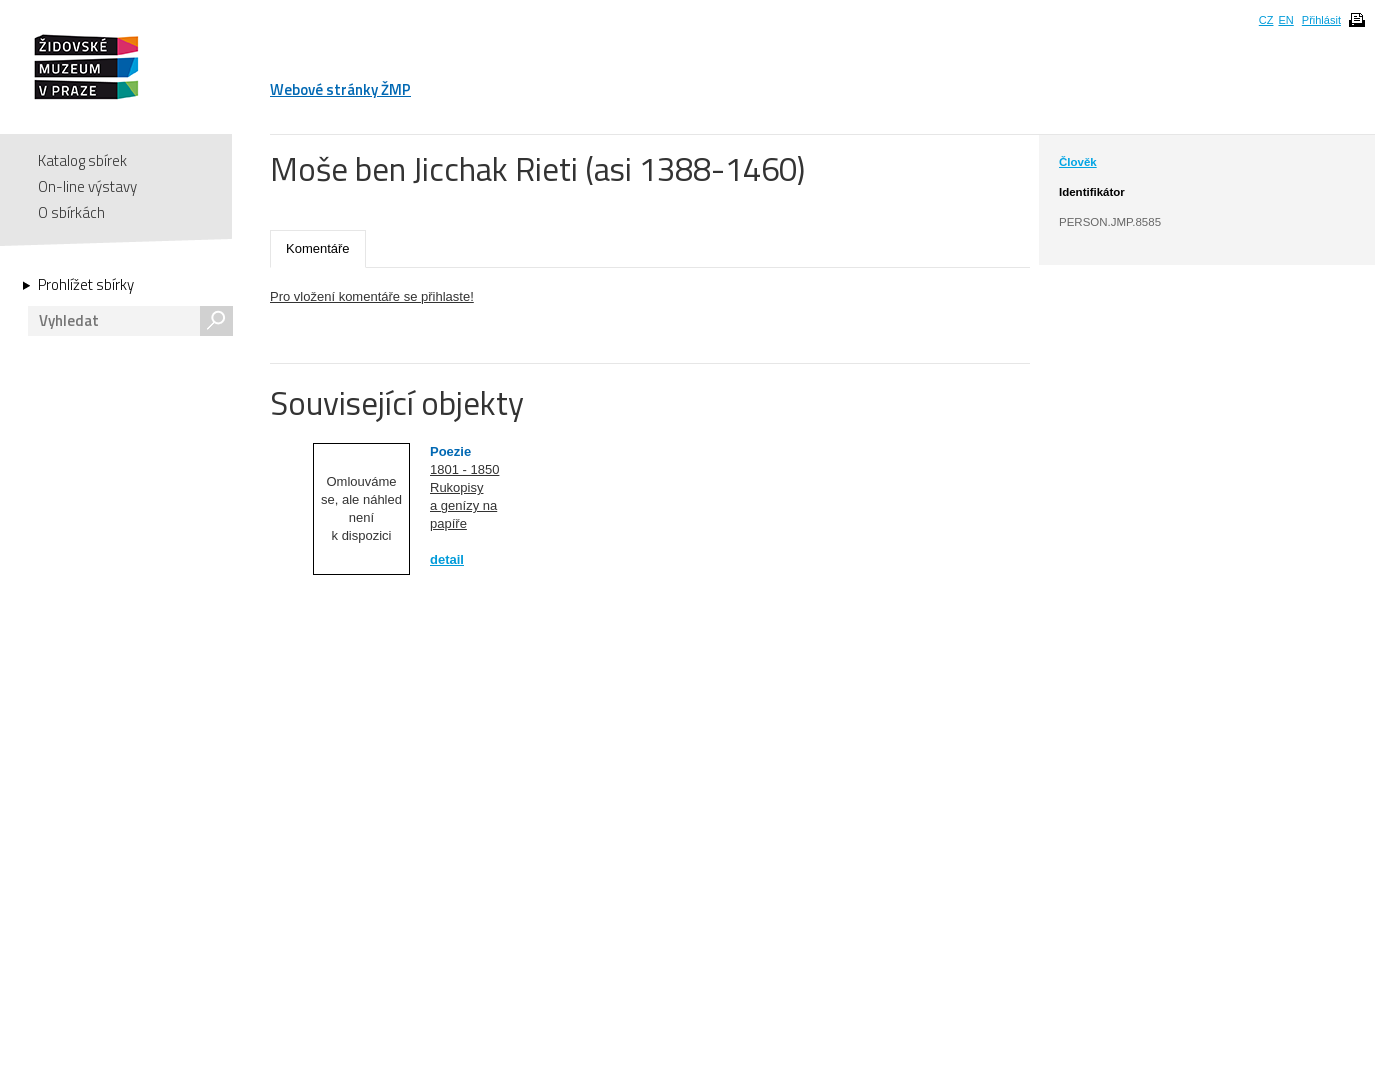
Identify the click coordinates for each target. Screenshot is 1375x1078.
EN (1285, 20)
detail (447, 559)
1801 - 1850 (464, 469)
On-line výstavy (87, 186)
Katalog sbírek (82, 160)
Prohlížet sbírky (86, 285)
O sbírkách (71, 212)
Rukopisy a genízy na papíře (463, 505)
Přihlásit (1321, 20)
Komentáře (318, 248)
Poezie (450, 451)
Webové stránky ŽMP (340, 89)
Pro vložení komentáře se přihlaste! (372, 296)
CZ (1266, 20)
